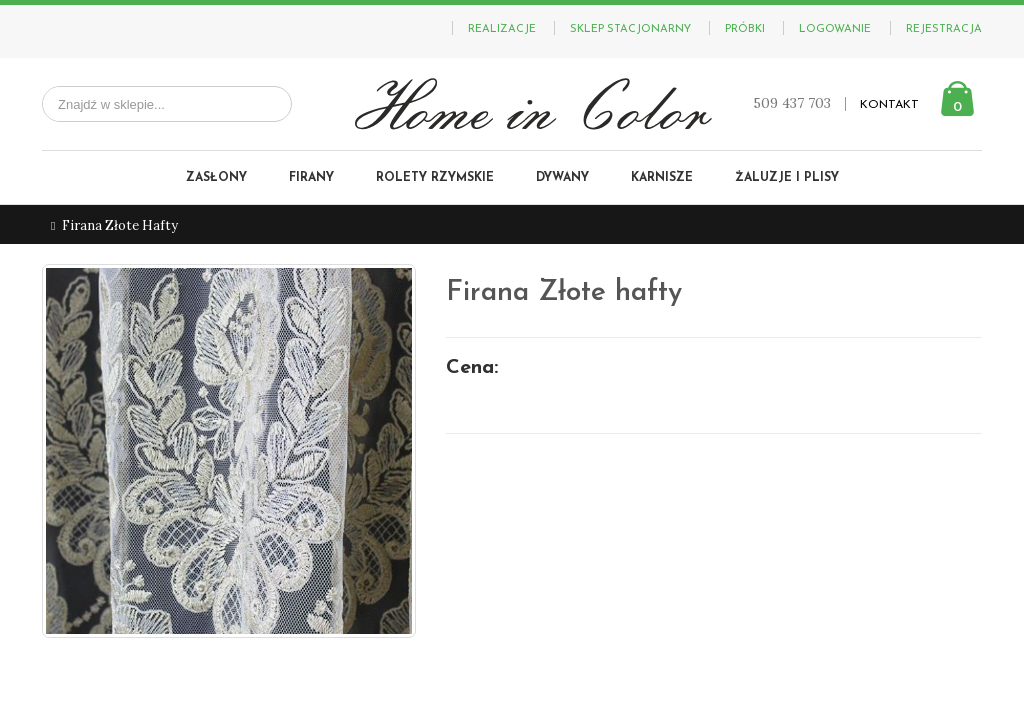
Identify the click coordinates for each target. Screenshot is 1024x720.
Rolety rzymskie (435, 178)
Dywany (562, 178)
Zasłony (216, 178)
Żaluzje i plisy (787, 178)
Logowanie (835, 29)
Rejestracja (944, 29)
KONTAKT (889, 105)
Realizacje (502, 29)
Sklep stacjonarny (630, 29)
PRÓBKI (745, 29)
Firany (311, 178)
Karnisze (662, 178)
